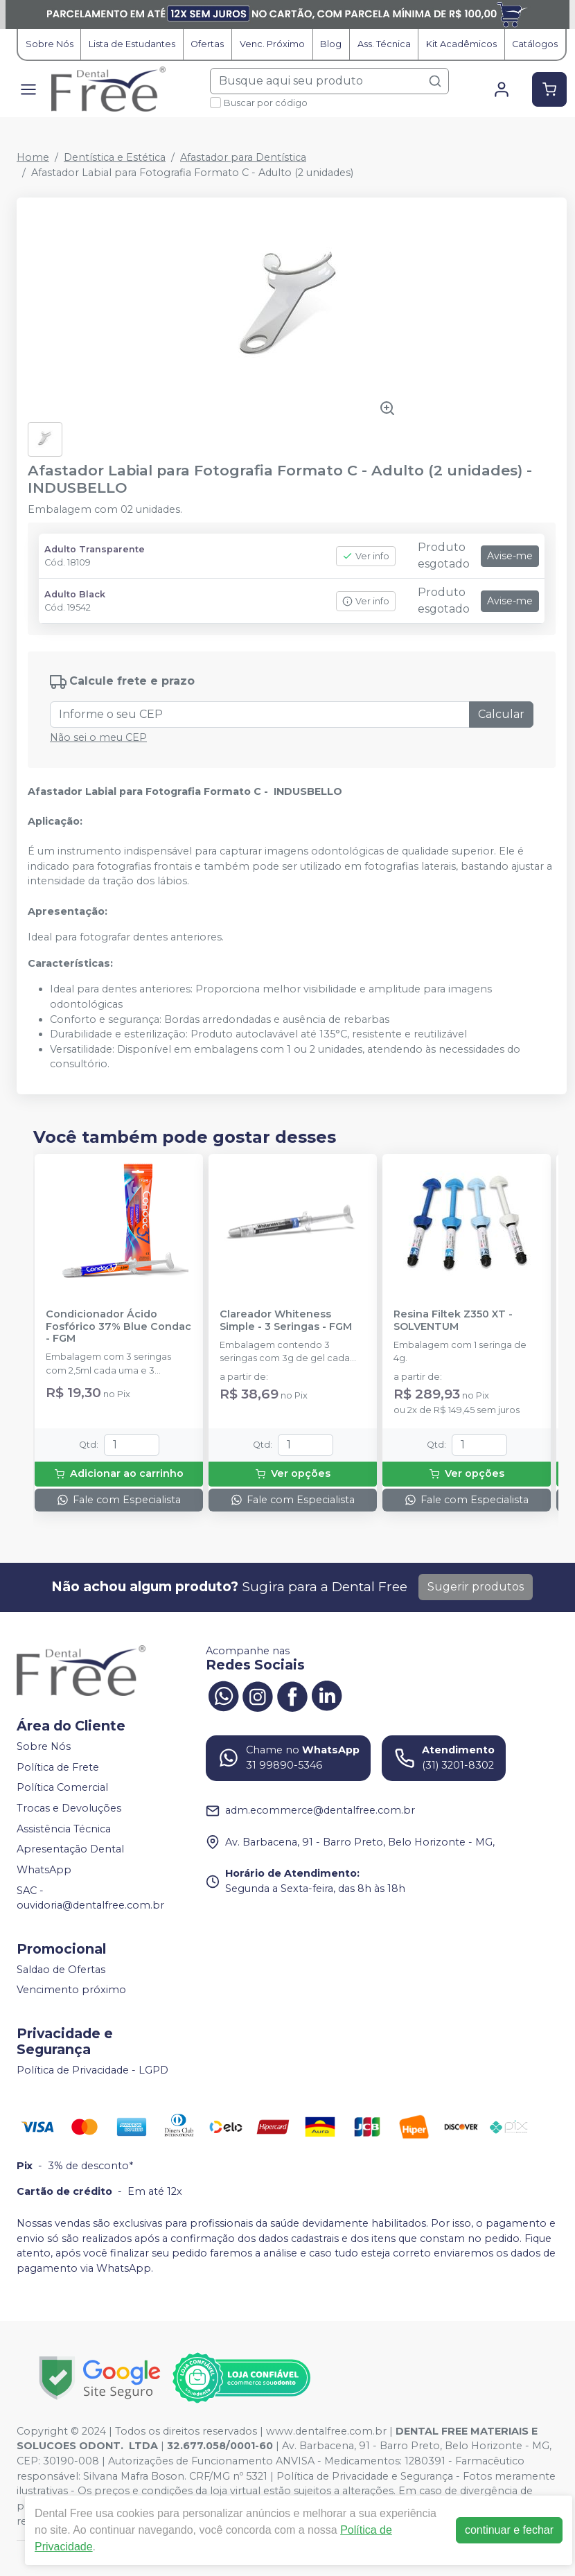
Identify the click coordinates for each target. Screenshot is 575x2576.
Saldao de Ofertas (61, 1969)
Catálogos (535, 44)
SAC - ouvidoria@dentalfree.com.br (90, 1898)
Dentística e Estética (115, 157)
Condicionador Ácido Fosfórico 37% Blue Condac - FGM (118, 1326)
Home (33, 157)
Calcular (501, 714)
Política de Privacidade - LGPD (92, 2070)
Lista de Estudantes (132, 44)
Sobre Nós (49, 44)
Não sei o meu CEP (98, 737)
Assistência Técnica (64, 1829)
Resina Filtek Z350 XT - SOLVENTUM (453, 1320)
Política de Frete (58, 1767)
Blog (331, 44)
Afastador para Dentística (243, 157)
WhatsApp (44, 1870)
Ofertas (207, 44)
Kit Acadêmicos (461, 44)
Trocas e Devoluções (69, 1808)
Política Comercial (62, 1788)
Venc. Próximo (272, 44)
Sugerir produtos (475, 1586)
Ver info (365, 556)
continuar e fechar (509, 2530)
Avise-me (510, 556)
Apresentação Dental (70, 1849)
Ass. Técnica (384, 44)
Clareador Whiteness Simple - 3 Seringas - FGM (286, 1320)
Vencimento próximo (71, 1990)
